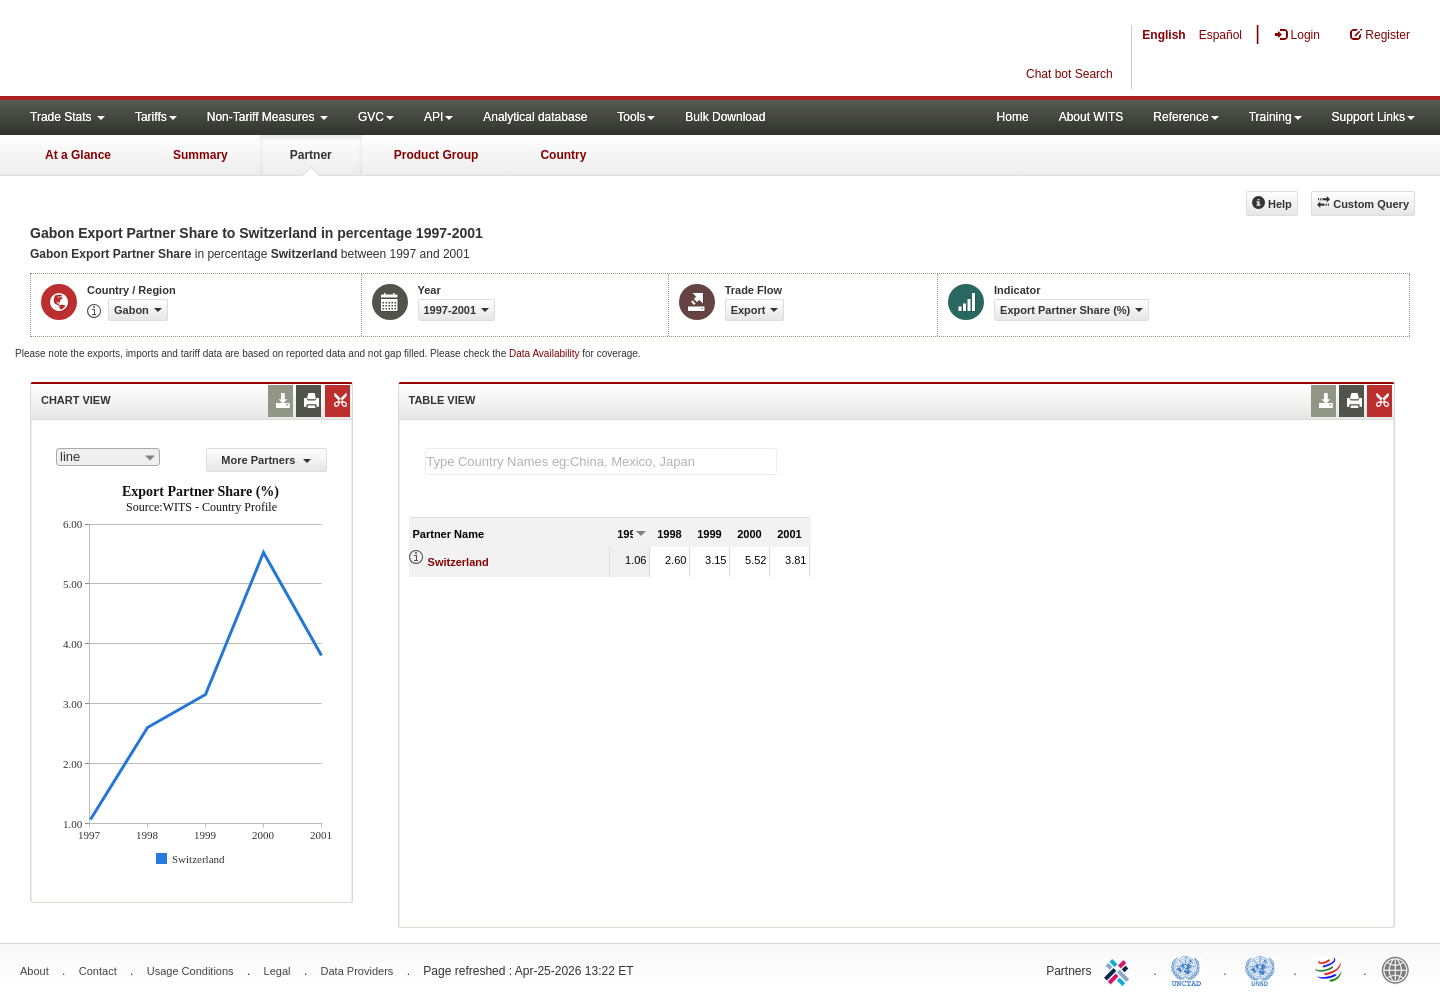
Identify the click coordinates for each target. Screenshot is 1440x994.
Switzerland (458, 562)
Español (1220, 35)
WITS (200, 50)
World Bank (1400, 969)
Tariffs (156, 117)
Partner (311, 155)
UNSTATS (1260, 969)
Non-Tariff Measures (267, 117)
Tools (636, 117)
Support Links (1373, 117)
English (1163, 35)
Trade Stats (67, 117)
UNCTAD (1190, 969)
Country (563, 155)
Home (1013, 117)
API (438, 117)
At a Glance (78, 155)
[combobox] (108, 457)
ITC (1120, 969)
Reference (1185, 117)
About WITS (1091, 117)
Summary (200, 155)
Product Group (436, 155)
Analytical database (535, 117)
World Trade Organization (1330, 969)
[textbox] (601, 461)
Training (1275, 117)
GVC (376, 117)
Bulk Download (725, 117)
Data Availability (545, 353)
